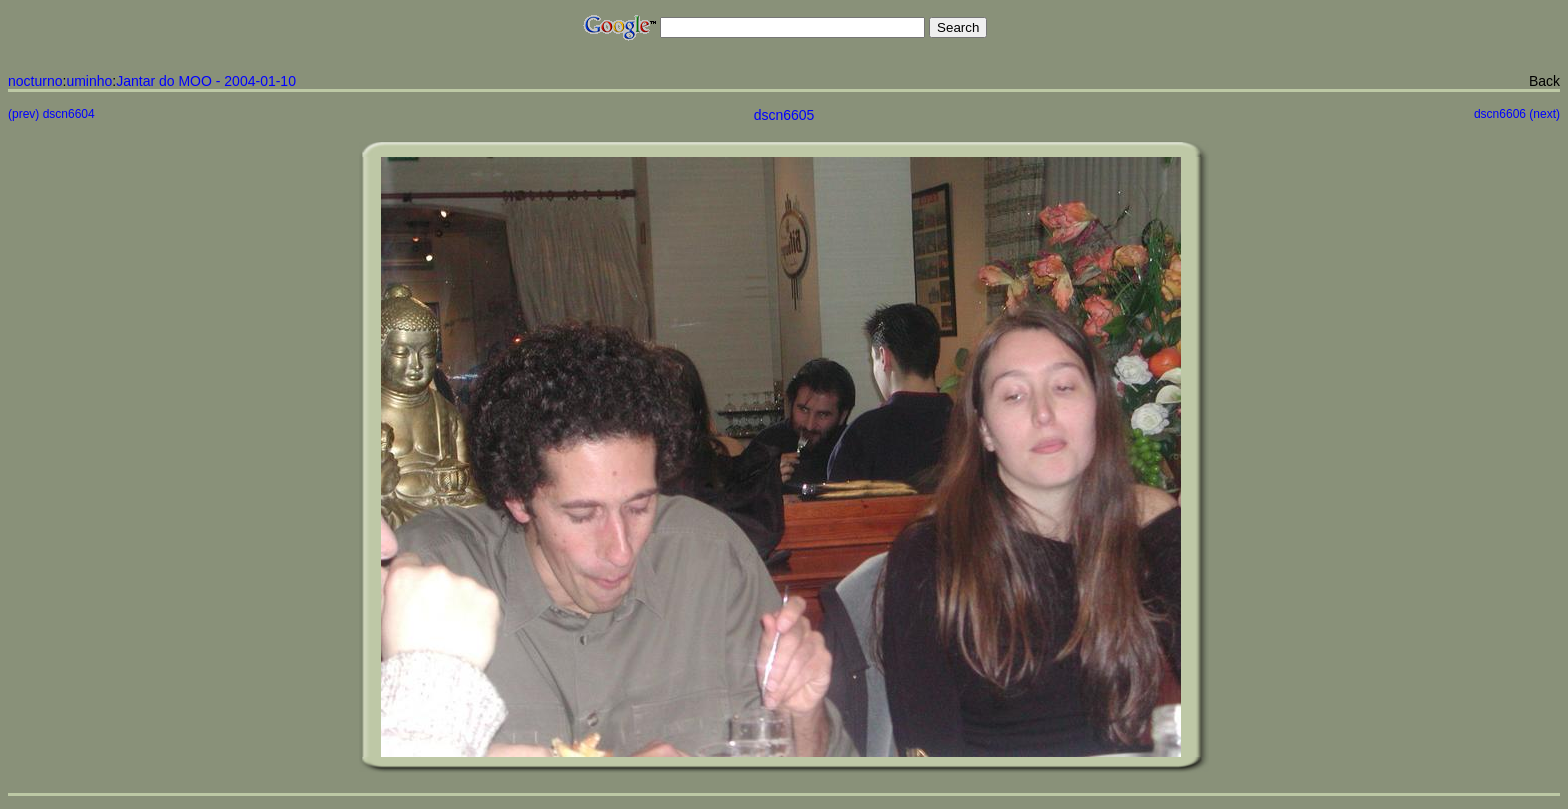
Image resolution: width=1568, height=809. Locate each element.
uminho (89, 81)
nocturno (35, 81)
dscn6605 (784, 115)
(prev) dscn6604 (51, 114)
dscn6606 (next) (1517, 114)
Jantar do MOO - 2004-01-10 (206, 81)
